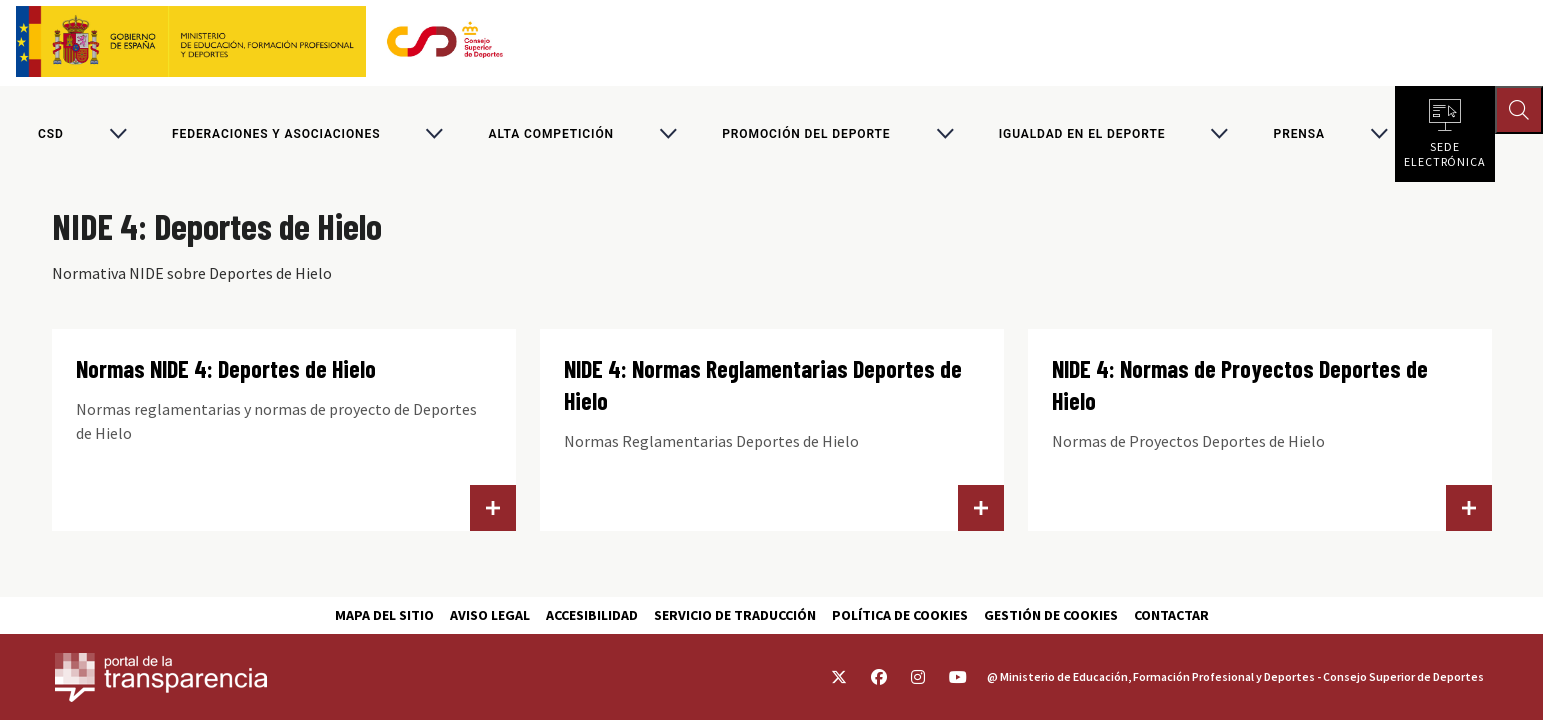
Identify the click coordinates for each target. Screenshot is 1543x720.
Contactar (1171, 615)
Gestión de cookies (1051, 615)
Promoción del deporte (806, 134)
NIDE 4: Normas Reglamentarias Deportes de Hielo (763, 384)
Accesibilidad (592, 615)
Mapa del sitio (384, 615)
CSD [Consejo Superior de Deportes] (51, 134)
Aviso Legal (490, 615)
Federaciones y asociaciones (276, 134)
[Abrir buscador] (1519, 110)
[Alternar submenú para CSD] (118, 134)
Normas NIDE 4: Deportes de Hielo (226, 368)
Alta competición (551, 134)
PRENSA (1299, 134)
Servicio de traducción (735, 615)
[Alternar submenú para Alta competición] (668, 134)
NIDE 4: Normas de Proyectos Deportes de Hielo (1240, 384)
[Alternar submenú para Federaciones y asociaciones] (434, 134)
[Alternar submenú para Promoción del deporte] (945, 134)
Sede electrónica (1445, 150)
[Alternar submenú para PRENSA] (1379, 134)
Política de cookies (900, 615)
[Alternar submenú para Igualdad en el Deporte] (1219, 134)
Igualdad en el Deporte (1082, 134)
